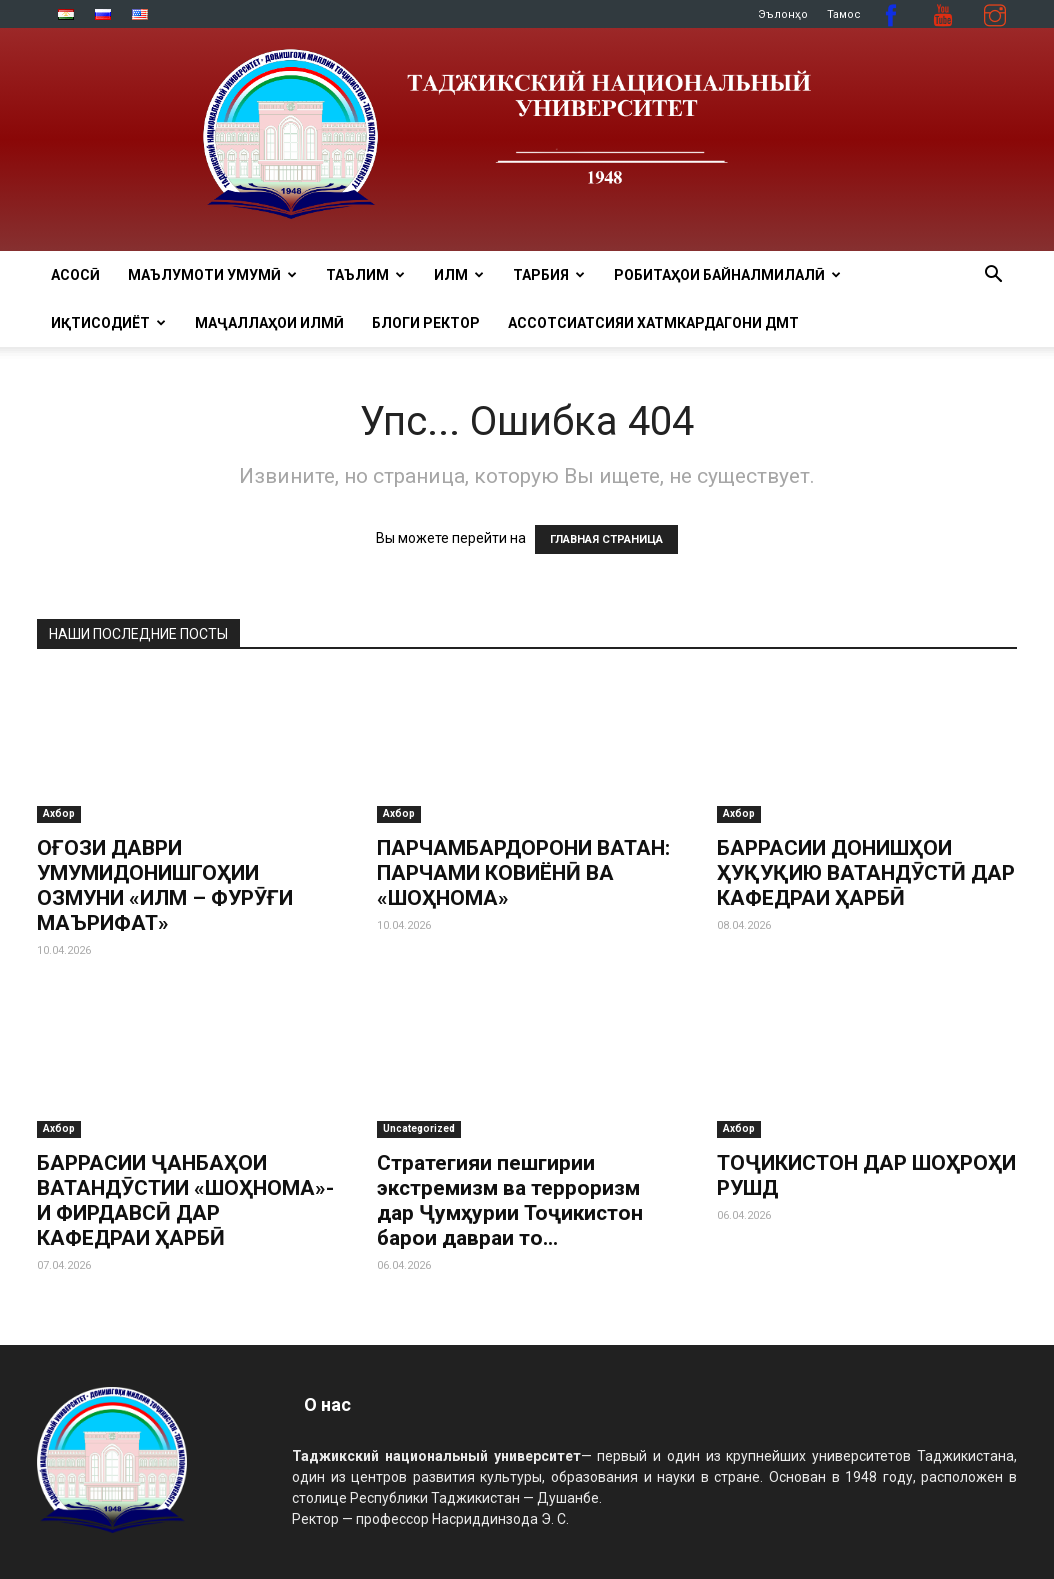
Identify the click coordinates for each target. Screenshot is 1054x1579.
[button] (993, 276)
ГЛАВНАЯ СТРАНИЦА (606, 539)
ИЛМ (459, 275)
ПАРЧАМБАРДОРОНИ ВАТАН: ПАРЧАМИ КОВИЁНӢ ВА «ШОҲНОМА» (523, 873)
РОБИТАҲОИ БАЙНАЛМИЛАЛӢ (727, 275)
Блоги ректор (426, 323)
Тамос (844, 14)
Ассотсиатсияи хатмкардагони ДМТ (653, 323)
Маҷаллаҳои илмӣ (269, 323)
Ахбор (59, 813)
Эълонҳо (783, 14)
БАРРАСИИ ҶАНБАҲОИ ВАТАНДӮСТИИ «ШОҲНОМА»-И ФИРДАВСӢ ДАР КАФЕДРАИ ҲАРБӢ (185, 1200)
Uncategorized (419, 1128)
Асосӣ (75, 275)
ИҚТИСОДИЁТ (108, 323)
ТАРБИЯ (549, 275)
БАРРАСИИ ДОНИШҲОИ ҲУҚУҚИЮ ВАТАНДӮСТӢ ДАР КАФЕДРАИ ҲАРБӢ (866, 873)
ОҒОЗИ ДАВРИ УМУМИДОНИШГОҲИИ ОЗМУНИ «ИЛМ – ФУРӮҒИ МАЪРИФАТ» (165, 885)
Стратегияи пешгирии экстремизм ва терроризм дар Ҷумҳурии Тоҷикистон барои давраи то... (510, 1200)
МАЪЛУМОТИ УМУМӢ (212, 275)
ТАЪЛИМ (365, 275)
